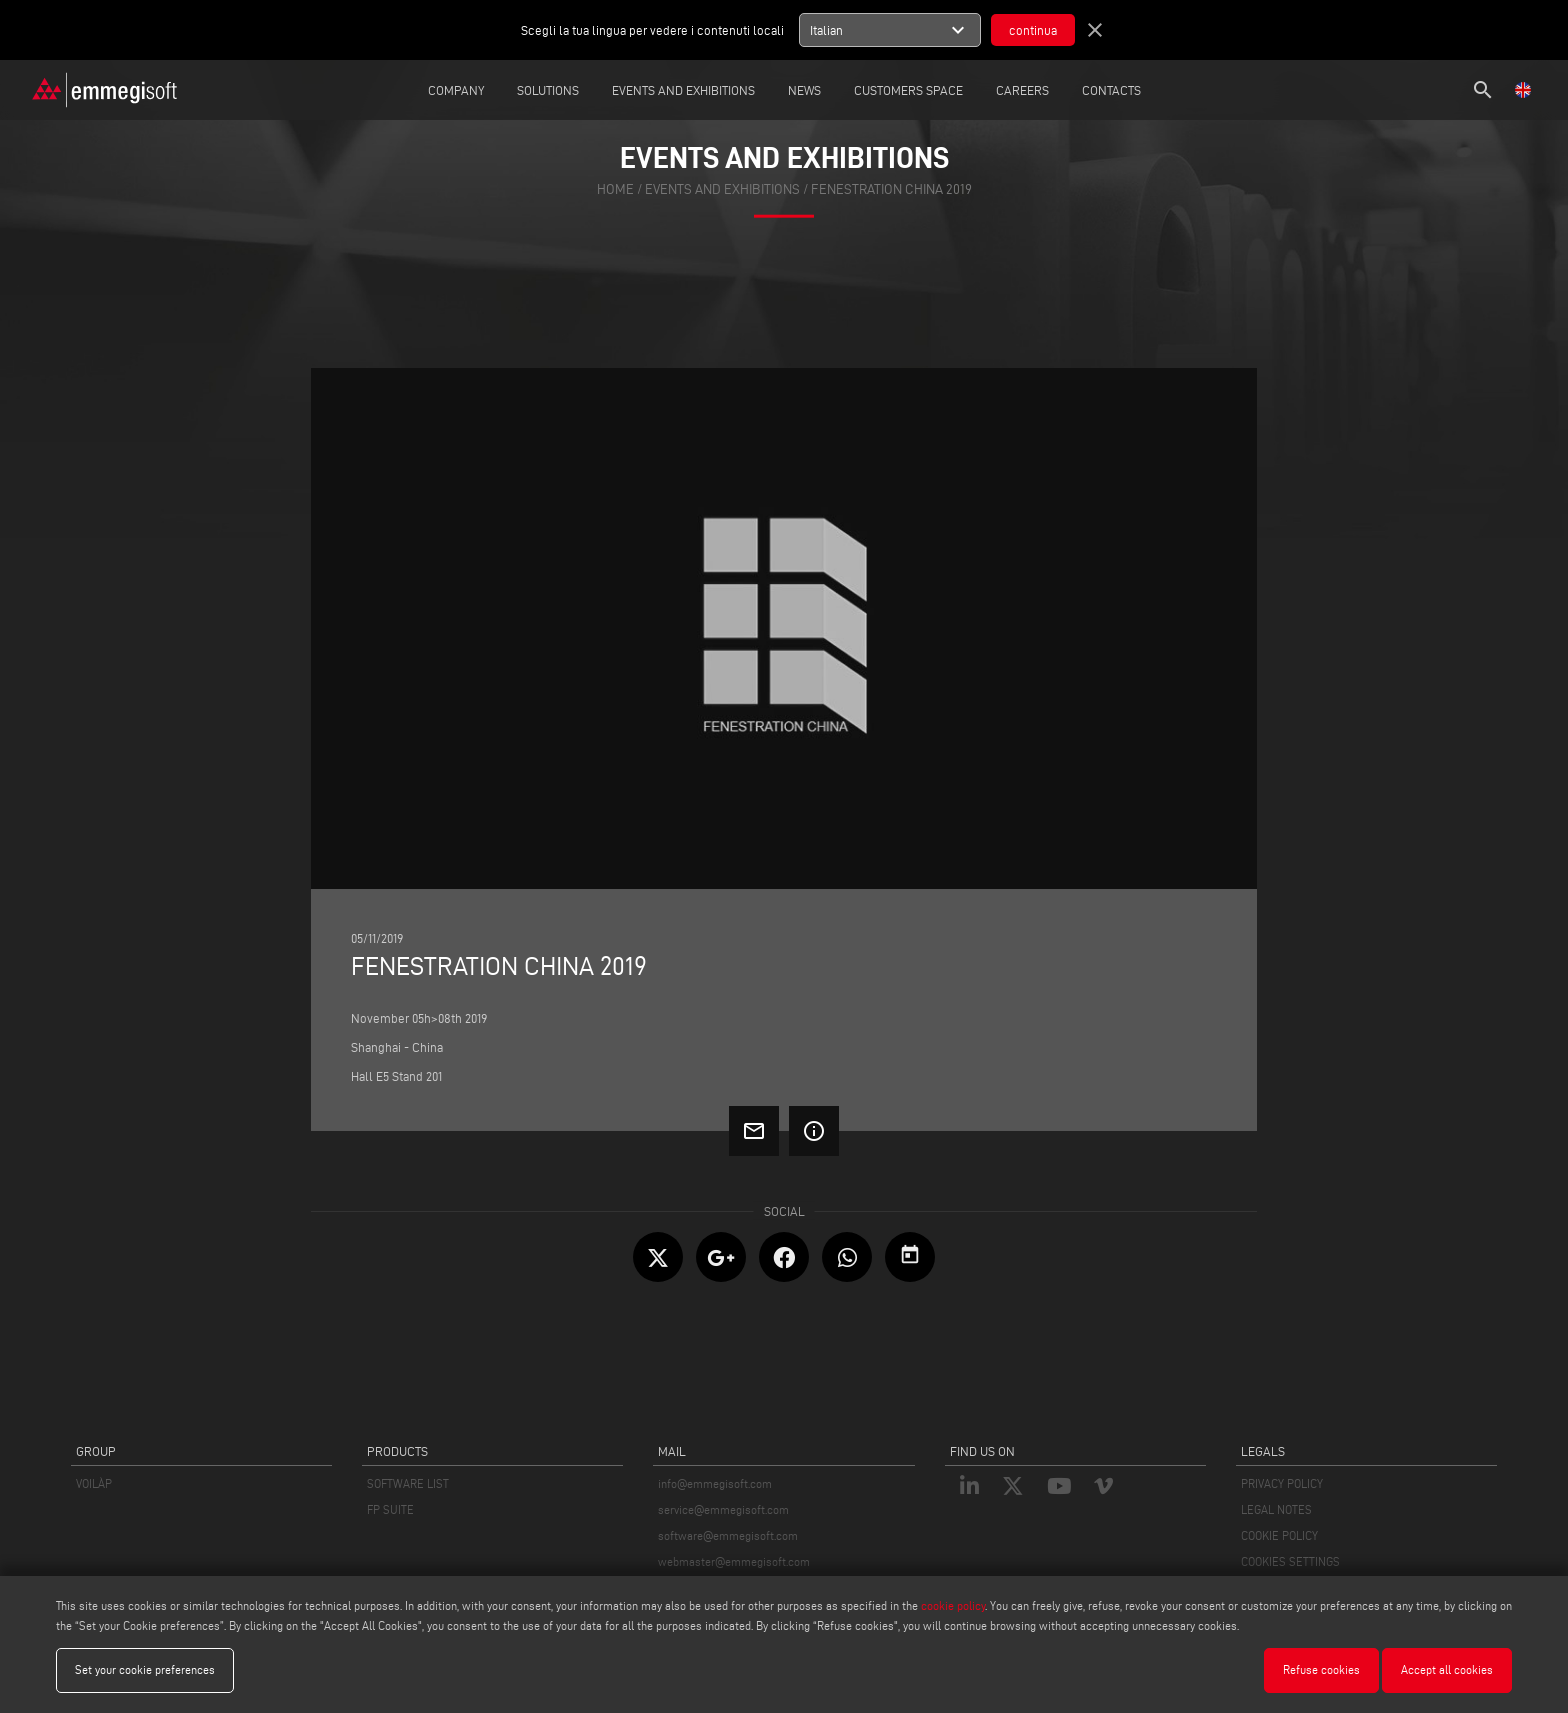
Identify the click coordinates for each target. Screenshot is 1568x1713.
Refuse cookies (1321, 1669)
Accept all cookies (1447, 1669)
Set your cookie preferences (145, 1669)
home (615, 189)
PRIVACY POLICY (1282, 1483)
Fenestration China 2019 (891, 189)
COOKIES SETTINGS (1290, 1561)
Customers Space (908, 90)
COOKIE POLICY (1279, 1535)
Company (456, 90)
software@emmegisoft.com (728, 1535)
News (804, 90)
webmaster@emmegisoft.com (734, 1561)
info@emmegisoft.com (715, 1483)
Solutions (548, 90)
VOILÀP (94, 1483)
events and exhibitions (722, 189)
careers (1022, 90)
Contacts (1111, 90)
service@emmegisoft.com (723, 1509)
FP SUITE (390, 1509)
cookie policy (953, 1605)
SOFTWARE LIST (408, 1483)
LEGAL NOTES (1276, 1509)
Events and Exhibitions (683, 90)
